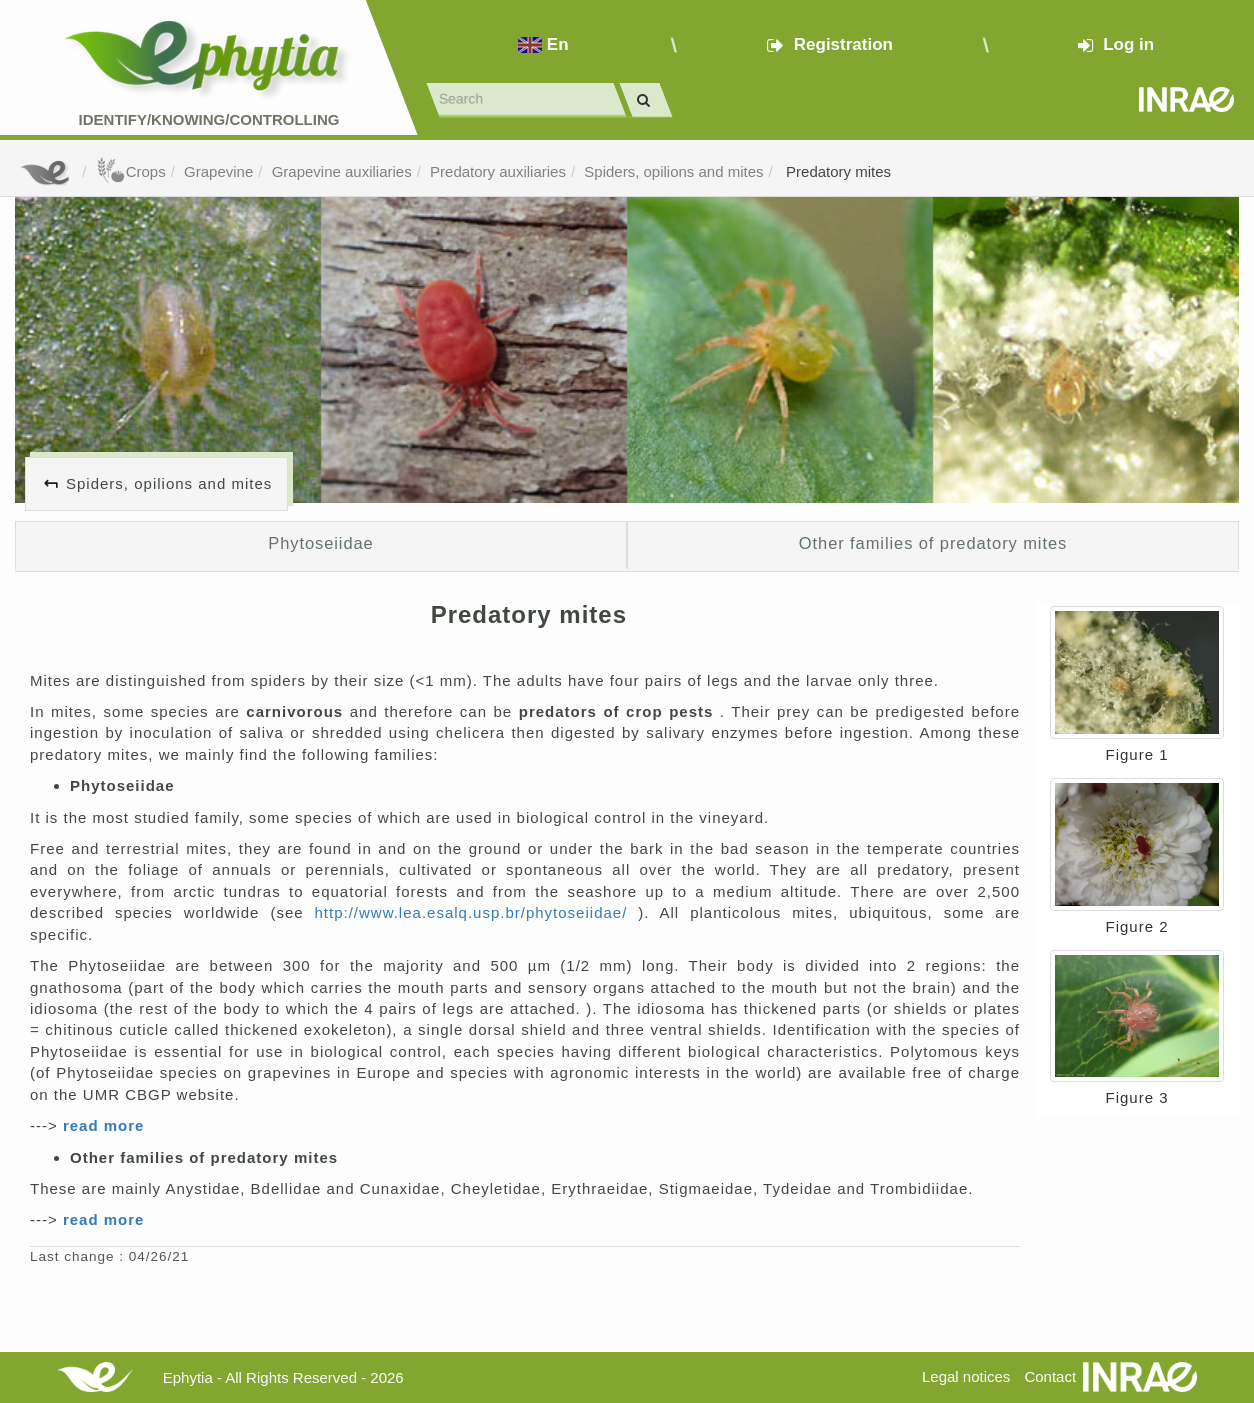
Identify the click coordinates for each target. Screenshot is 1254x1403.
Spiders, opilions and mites (673, 171)
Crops (131, 171)
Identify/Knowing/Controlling (209, 119)
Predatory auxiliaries (498, 171)
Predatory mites (836, 171)
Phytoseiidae (320, 543)
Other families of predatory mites (933, 543)
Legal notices (966, 1376)
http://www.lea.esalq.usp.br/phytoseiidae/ (477, 912)
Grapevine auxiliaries (342, 171)
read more (104, 1125)
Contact (1050, 1376)
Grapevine (218, 171)
